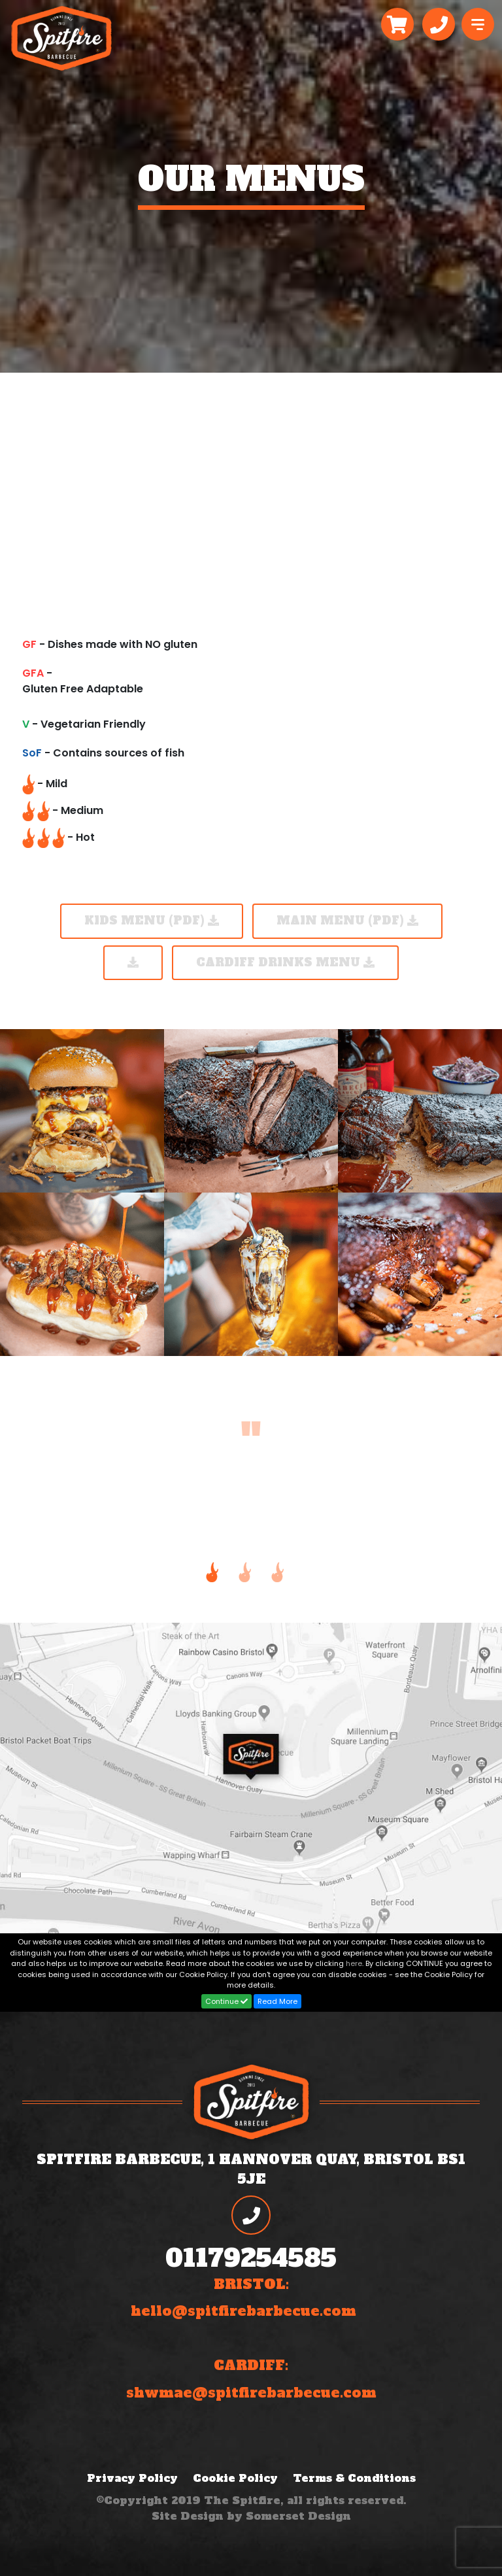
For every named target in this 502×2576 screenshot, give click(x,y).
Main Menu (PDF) (347, 920)
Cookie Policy (235, 2478)
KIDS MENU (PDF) (151, 920)
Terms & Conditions (354, 2478)
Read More (277, 2001)
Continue (226, 2001)
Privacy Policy (132, 2478)
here (354, 1963)
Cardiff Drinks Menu (285, 962)
